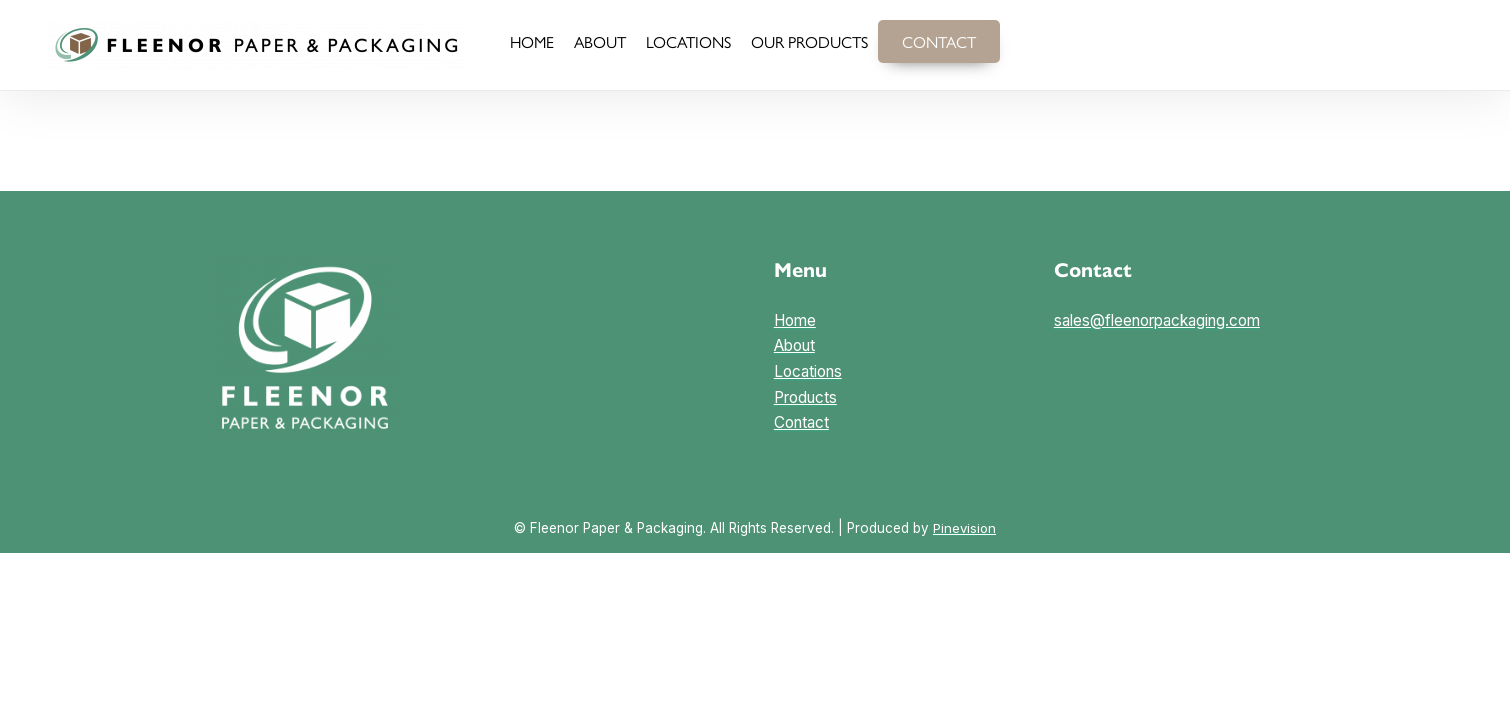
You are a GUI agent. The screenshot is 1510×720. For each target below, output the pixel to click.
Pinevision (964, 528)
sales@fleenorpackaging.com (1159, 320)
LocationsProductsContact (808, 395)
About (794, 345)
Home (795, 320)
